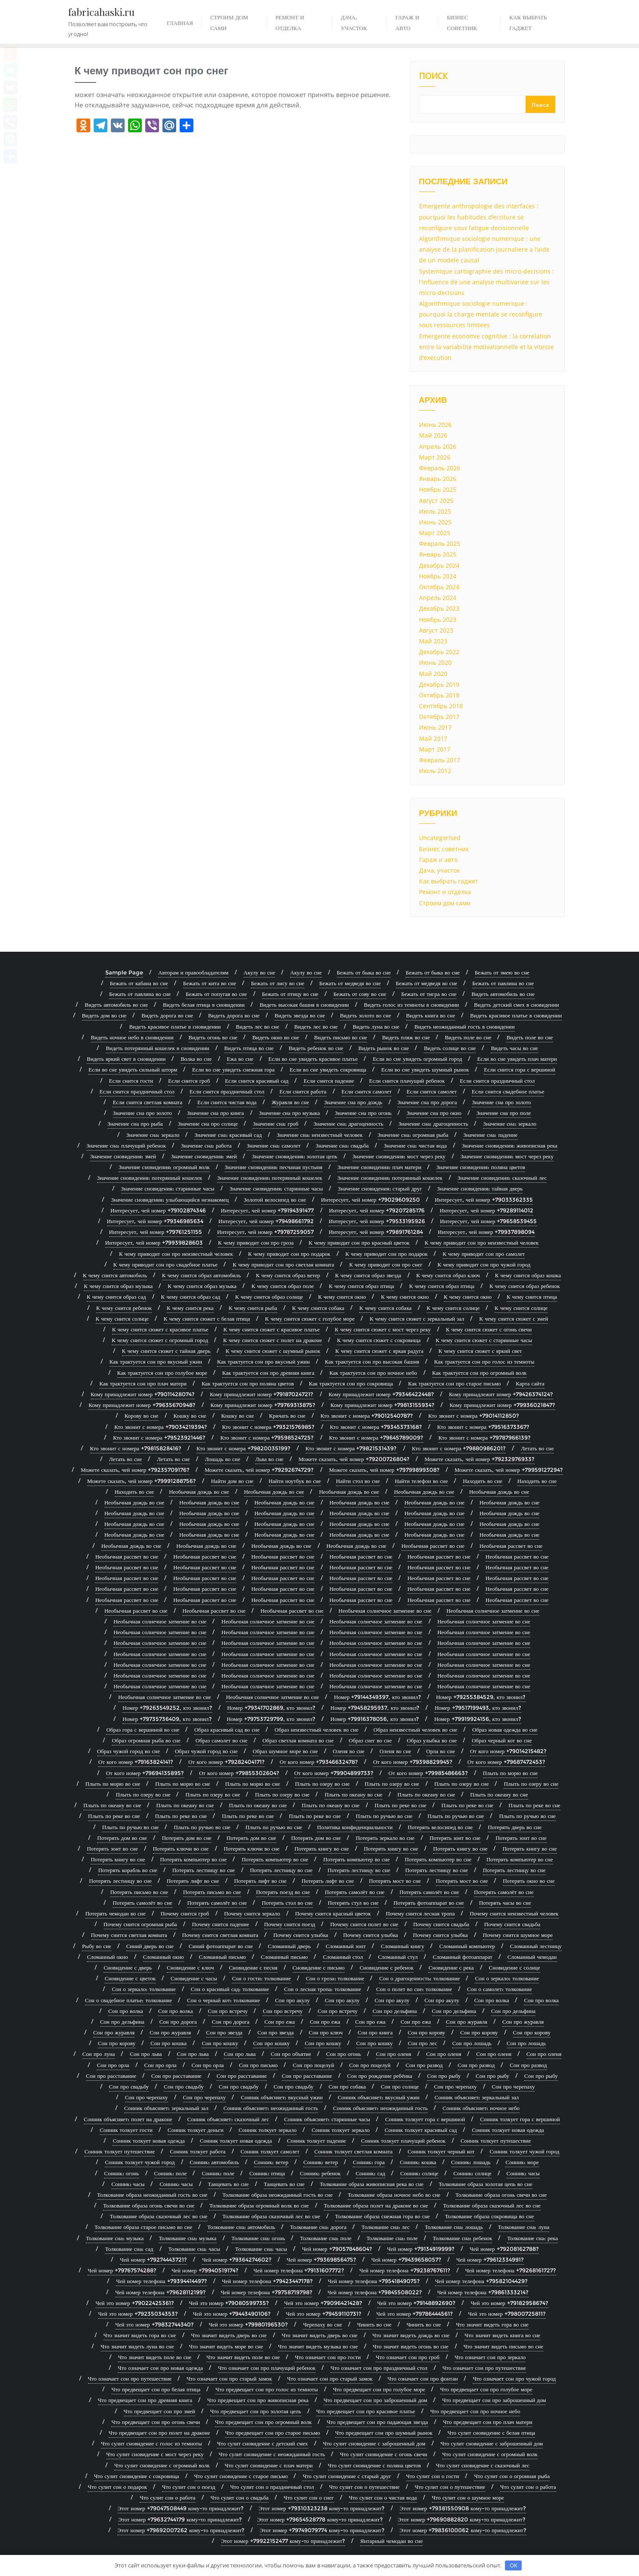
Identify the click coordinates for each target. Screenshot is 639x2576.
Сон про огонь (343, 2053)
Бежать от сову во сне (359, 993)
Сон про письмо (258, 2064)
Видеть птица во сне (249, 1047)
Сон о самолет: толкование (499, 1988)
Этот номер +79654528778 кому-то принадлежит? (319, 2519)
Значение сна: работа (206, 1145)
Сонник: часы (523, 2173)
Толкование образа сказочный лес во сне (492, 2205)
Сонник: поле (170, 2173)
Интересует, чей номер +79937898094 (486, 1231)
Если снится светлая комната (147, 1102)
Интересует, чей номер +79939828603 (154, 1242)
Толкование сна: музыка (115, 2238)
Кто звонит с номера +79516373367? (483, 1426)
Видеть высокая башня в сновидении (304, 1004)
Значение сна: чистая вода (415, 1145)
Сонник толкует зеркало (267, 2129)
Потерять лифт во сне (193, 1880)
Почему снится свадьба (441, 1924)
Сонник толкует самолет (270, 2151)
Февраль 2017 (439, 760)
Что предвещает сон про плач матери (487, 2421)
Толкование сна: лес (385, 2226)
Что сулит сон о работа (528, 2486)
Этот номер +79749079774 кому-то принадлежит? (322, 2530)
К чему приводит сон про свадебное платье (165, 1264)
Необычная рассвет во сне (433, 1545)
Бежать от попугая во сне (216, 993)
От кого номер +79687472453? (506, 1761)
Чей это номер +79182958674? (509, 2302)
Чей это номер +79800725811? (506, 2313)
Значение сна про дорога (427, 1102)
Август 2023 (436, 630)
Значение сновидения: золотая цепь (294, 1156)
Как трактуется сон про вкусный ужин (156, 1361)
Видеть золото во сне (365, 1015)
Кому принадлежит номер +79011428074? (143, 1394)
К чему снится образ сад (116, 1296)
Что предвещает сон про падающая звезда (377, 2421)
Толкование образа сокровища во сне (489, 2216)
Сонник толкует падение (316, 2140)
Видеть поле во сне (468, 1037)
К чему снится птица (532, 1296)
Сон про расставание (111, 2075)
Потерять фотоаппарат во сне (429, 1902)
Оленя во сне (349, 1751)
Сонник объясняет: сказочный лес (228, 2119)
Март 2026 (434, 457)
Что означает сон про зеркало (490, 2357)
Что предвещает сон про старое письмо (272, 2432)
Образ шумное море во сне (285, 1751)
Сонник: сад (370, 2173)
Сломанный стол (343, 1956)
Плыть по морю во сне (510, 1772)
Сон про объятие (291, 2053)
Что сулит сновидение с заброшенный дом (374, 2443)
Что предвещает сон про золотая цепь (255, 2411)
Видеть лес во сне (257, 1026)
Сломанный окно (107, 1956)
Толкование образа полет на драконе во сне (376, 2205)
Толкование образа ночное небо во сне (394, 2194)
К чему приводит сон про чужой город (483, 1264)
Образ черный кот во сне (502, 1740)
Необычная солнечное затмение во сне (385, 1610)
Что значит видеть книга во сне (502, 2335)
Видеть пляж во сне (406, 1037)
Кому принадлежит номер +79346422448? (381, 1394)
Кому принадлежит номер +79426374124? (501, 1394)
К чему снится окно (342, 1296)
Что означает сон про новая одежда (160, 2367)
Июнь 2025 (435, 522)
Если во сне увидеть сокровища (328, 1069)
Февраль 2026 (439, 468)
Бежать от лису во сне (277, 983)
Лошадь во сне (222, 1458)
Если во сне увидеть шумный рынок (425, 1069)
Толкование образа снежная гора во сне (382, 2216)
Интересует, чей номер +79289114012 (486, 1210)
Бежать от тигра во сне (429, 993)
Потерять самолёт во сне (355, 1891)
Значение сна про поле (504, 1112)
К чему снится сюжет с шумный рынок (273, 1350)
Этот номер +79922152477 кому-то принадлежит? (283, 2540)
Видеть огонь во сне (213, 1037)
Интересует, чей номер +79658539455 (488, 1221)
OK (513, 2565)
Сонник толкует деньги (195, 2129)
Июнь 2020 (435, 662)
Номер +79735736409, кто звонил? (166, 1718)
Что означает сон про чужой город (514, 2378)
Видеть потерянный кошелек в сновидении (157, 1047)
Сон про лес (422, 2043)
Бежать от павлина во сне (503, 983)
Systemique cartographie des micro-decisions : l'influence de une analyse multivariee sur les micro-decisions (486, 282)
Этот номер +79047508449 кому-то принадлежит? (181, 2508)
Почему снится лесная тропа (420, 1913)
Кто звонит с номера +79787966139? (484, 1437)
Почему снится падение (220, 1924)
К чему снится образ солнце (269, 1296)
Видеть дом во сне (104, 1015)
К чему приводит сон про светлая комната (283, 1264)
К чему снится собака (318, 1307)
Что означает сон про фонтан (423, 2378)
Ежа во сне (240, 1058)
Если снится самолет (367, 1091)
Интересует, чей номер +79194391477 (267, 1210)
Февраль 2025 (439, 543)
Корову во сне (142, 1415)
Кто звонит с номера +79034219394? (160, 1426)
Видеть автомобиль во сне (503, 993)
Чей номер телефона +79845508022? (374, 2292)
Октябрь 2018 (439, 695)
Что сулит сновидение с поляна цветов (374, 2465)
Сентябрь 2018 (441, 706)
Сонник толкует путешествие (496, 2140)
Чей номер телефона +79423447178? (267, 2281)
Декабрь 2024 (439, 565)
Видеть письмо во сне (340, 1037)
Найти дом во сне (232, 1480)
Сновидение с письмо (319, 1967)
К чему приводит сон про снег (385, 1264)
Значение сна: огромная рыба (413, 1134)
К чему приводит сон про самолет (484, 1253)
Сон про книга (375, 2032)
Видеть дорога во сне (167, 1015)
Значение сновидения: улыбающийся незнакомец (170, 1199)
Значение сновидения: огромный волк (164, 1166)
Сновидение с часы (194, 1978)
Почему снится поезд (289, 1924)
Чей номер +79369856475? (321, 2259)
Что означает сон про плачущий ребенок (266, 2367)
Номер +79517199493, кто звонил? (477, 1707)
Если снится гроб (189, 1080)
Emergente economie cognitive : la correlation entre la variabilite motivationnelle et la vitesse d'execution (486, 347)
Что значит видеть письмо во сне (503, 2346)
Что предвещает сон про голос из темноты (266, 2389)
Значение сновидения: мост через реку (399, 1156)
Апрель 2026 (437, 446)
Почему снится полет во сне (364, 1924)
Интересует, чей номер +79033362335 (484, 1199)
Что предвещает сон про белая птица (155, 2389)
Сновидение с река (451, 1967)
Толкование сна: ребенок (462, 2238)
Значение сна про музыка (289, 1112)
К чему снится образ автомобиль (201, 1275)
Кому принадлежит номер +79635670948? (142, 1404)
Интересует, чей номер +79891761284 (376, 1231)
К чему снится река (190, 1307)
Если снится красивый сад (257, 1080)
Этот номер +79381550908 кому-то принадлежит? (463, 2508)
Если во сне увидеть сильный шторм (133, 1069)
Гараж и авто (438, 860)
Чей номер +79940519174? (204, 2270)
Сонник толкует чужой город (524, 2151)
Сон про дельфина (395, 2010)
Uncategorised (440, 838)
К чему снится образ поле (282, 1285)
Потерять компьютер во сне (193, 1859)
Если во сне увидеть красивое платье (313, 1058)
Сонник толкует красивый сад (421, 2129)
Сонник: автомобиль (214, 2162)
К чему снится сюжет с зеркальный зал (417, 1318)
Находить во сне (482, 1480)
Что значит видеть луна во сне (137, 2346)
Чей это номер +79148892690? (416, 2302)
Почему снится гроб (185, 1913)
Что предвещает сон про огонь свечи (155, 2421)
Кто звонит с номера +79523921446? (159, 1437)
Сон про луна (99, 2053)
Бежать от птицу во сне (290, 993)
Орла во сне (440, 1751)
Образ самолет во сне (222, 1740)
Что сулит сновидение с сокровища (136, 2475)
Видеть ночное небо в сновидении (132, 1037)
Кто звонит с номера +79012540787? (367, 1415)
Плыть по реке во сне (401, 1805)
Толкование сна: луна (524, 2226)
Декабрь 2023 (439, 608)
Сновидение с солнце (514, 1967)
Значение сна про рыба (135, 1123)
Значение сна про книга (215, 1112)
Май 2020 (433, 674)
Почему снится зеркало (252, 1913)
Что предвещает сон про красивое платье (365, 2411)
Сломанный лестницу (536, 1946)
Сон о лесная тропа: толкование (322, 1988)
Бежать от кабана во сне (139, 983)
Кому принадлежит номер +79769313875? (263, 1404)
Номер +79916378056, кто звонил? (374, 1718)
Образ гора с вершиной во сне (142, 1729)
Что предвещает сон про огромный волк (263, 2421)
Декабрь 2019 (439, 684)
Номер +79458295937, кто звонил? (374, 1707)
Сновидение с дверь (128, 1967)
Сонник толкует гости (126, 2129)
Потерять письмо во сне (139, 1891)
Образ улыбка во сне (432, 1740)
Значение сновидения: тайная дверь (480, 1188)
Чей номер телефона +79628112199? (160, 2292)
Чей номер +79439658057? (406, 2259)
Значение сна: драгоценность (348, 1123)
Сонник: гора (369, 2162)
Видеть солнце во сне (450, 1047)
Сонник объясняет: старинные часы (327, 2119)
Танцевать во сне (228, 2183)
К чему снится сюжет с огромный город (160, 1340)
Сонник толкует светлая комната (354, 2151)
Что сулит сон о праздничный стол (272, 2486)
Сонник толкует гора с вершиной (425, 2119)
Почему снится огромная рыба (140, 1924)
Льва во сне (269, 1458)
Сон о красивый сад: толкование (230, 1988)
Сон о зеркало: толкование (507, 1978)
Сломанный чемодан (532, 1956)
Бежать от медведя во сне (350, 983)
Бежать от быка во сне (364, 972)
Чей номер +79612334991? (490, 2259)
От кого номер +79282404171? (226, 1761)
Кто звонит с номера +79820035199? (243, 1448)
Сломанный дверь (289, 1946)
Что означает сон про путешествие (484, 2367)
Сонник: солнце (419, 2173)
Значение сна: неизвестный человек (320, 1134)
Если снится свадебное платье (508, 1091)
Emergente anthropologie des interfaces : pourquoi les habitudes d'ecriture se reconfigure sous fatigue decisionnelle (478, 216)
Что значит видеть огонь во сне (411, 2346)
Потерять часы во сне (505, 1902)
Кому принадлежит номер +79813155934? (382, 1404)
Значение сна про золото (501, 1102)
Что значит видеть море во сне (226, 2346)
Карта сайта (530, 1383)
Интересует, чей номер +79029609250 (370, 1199)
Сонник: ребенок (320, 2173)
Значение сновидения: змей (123, 1156)
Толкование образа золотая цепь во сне (485, 2183)
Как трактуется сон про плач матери (143, 1383)
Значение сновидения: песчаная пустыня (273, 1166)
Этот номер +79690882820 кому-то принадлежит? (462, 2519)
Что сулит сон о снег (309, 2497)
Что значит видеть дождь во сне (411, 2335)
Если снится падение (328, 1080)
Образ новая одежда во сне (505, 1729)
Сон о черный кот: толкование (223, 2000)
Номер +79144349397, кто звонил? (377, 1696)
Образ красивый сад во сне (227, 1729)
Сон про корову (426, 2032)
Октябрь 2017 (439, 717)
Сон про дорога (178, 2021)
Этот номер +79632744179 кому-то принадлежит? (180, 2519)
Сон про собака (347, 2086)
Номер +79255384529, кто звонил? (481, 1696)
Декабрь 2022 (439, 652)
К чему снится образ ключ (448, 1275)
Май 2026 (433, 435)
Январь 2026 (437, 479)
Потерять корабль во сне (127, 1870)
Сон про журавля (466, 2021)
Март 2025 (434, 533)
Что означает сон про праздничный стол (378, 2367)
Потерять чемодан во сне (115, 1913)
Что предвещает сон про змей (159, 2411)
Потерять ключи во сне (181, 1848)
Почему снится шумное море (518, 1934)
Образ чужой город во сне (128, 1751)
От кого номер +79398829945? (412, 1761)
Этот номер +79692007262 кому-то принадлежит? (181, 2530)
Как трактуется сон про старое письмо (454, 1383)
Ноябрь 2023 (437, 619)
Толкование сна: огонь (258, 2238)
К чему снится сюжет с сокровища (379, 1340)
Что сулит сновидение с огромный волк (490, 2454)
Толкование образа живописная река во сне (372, 2183)
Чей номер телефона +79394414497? (161, 2281)
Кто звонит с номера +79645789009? (376, 1437)
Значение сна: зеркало (509, 1123)
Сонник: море (521, 2162)
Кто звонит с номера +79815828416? (135, 1448)
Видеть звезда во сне (300, 1015)
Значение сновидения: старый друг (380, 1188)
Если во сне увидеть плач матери (517, 1058)
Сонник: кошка (418, 2162)
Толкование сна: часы (194, 2248)
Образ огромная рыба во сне (146, 1740)
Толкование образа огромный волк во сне (259, 2205)
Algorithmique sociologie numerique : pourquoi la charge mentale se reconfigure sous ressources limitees (480, 314)
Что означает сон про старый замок (229, 2378)
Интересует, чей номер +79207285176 (377, 1210)
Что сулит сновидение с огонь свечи (383, 2454)
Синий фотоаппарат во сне (221, 1946)
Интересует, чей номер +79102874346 (158, 1210)
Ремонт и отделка (445, 892)
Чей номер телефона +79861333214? (482, 2292)
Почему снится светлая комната (129, 1934)
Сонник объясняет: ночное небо (481, 2107)
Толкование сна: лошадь (454, 2226)
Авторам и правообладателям (193, 972)
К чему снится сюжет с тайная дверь (166, 1350)
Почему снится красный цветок (333, 1913)
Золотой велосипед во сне (275, 1199)
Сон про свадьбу (129, 2086)
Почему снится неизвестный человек (514, 1913)
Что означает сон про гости (328, 2357)
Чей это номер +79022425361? (134, 2302)
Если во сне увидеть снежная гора (233, 1069)
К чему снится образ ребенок (524, 1285)
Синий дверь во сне (150, 1946)
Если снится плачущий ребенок (407, 1080)
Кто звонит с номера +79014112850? (473, 1415)
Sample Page (124, 972)
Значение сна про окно (434, 1112)
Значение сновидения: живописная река (509, 1145)
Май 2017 (433, 738)
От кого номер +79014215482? (508, 1751)
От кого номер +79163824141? (135, 1761)
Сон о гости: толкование (261, 1978)
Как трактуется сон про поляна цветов (248, 1383)
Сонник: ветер (271, 2162)
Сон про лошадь (471, 2043)
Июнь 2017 (435, 727)
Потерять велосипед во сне (440, 1827)
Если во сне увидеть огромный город (417, 1058)
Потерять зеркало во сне (385, 1837)
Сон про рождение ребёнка (379, 2075)
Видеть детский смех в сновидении (516, 1004)
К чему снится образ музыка (118, 1285)
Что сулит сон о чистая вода (383, 2497)
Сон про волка (491, 2000)
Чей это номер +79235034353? (137, 2313)
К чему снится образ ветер (288, 1275)
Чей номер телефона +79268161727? (510, 2270)
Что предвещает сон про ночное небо (475, 2411)
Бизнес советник (444, 849)
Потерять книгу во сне (321, 1848)
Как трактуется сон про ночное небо (373, 1372)
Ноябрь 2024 (437, 576)
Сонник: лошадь (471, 2162)
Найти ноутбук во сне (295, 1480)
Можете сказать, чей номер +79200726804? (354, 1458)
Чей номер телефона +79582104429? (481, 2281)
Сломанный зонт (346, 1946)
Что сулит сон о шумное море (468, 2497)
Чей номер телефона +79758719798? (266, 2292)
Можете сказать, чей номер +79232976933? (480, 1458)
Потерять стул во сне (353, 1902)
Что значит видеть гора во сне (492, 2324)
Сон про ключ (326, 2032)
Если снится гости (131, 1080)
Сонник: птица (267, 2173)
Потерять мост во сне (395, 1880)
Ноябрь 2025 (437, 489)
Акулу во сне (259, 972)
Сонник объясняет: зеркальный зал (476, 2097)
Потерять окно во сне (529, 1880)
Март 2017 (434, 749)
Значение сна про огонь (363, 1112)
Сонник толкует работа (197, 2151)
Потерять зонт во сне (455, 1837)
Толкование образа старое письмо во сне (143, 2226)
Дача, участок (439, 870)
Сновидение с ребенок (386, 1967)
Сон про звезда (224, 2032)
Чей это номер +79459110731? (323, 2313)
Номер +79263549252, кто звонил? (167, 1707)
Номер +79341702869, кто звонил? (271, 1707)
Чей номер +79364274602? (237, 2259)
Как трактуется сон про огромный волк (479, 1372)
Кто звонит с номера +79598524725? (267, 1437)
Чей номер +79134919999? (421, 2248)
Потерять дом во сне (122, 1837)
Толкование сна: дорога (318, 2226)
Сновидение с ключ (190, 1967)
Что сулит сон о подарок (117, 2486)
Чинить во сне (374, 2324)
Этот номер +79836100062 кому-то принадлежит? (463, 2530)
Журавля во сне (290, 1102)
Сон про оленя (393, 2053)
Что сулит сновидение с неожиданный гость (272, 2454)
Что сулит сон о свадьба (240, 2497)
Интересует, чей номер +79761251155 (155, 1231)
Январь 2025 (437, 554)
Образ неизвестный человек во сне (316, 1729)
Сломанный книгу (402, 1946)
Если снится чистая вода (227, 1102)
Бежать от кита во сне (209, 983)
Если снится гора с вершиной (519, 1069)
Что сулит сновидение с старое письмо (241, 2475)
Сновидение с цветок (130, 1978)
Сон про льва (146, 2053)
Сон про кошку (220, 2043)
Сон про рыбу (444, 2075)
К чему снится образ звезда (368, 1275)
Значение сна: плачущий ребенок (126, 1145)
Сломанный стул (398, 1956)
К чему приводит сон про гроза (256, 1242)
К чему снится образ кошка (528, 1275)
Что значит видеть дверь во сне (229, 2335)
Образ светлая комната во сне (298, 1740)
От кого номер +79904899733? (333, 1772)
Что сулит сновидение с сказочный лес (482, 2465)
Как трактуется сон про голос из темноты (484, 1361)
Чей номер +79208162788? (504, 2248)
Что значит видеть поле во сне (155, 2357)
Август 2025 (436, 500)
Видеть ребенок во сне (316, 1047)
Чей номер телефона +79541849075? (374, 2281)
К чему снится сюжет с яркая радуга (379, 1350)
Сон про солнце (400, 2086)
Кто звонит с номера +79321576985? (268, 1426)
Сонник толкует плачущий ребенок (403, 2140)
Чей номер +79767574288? (122, 2270)
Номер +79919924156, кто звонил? (477, 1718)
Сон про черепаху (455, 2086)
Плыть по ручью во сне (384, 1815)
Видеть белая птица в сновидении (204, 1004)
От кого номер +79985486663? (428, 1772)
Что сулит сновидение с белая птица (491, 2432)
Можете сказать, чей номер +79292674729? (259, 1469)
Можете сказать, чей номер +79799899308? (384, 1469)
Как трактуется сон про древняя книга (268, 1372)
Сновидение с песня (253, 1967)
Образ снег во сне (370, 1740)
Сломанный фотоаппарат (462, 1956)
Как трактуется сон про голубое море (162, 1372)
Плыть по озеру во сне (322, 1783)
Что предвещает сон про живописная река (257, 2399)
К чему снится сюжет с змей (513, 1318)
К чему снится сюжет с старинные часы (484, 1340)
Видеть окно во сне (275, 1037)
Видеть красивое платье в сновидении (516, 1015)
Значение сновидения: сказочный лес (502, 1177)
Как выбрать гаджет (448, 881)
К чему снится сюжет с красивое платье (160, 1329)
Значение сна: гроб (275, 1123)
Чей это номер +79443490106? (232, 2313)
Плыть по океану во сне (353, 1794)
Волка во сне (195, 1058)
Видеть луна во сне (376, 1026)
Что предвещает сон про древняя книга (145, 2399)
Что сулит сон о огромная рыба (512, 2475)
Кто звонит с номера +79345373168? (376, 1426)
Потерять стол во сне (287, 1902)
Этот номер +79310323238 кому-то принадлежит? (322, 2508)
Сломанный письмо (222, 1956)
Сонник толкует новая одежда (508, 2129)
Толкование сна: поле (325, 2238)
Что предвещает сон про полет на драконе (159, 2432)
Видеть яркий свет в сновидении (126, 1058)
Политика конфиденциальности (355, 1827)
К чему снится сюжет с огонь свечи (489, 1329)
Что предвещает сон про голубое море (379, 2389)
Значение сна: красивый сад (228, 1134)
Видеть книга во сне (430, 1015)
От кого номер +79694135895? (145, 1772)
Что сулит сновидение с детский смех (262, 2443)
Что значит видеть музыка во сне (318, 2346)
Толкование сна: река (532, 2238)
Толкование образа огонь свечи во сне (501, 2194)
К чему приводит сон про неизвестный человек (481, 1242)
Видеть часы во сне (514, 1047)
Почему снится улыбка (300, 1934)
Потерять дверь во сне (514, 1827)
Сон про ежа (279, 2021)
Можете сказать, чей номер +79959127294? (509, 1469)
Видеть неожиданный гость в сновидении (464, 1026)
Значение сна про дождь (353, 1102)
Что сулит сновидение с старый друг (347, 2475)
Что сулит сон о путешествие (364, 2486)
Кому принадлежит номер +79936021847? (502, 1404)
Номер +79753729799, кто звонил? (271, 1718)
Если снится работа (302, 1091)
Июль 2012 (435, 771)
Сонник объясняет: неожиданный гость (270, 2107)
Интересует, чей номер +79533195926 (377, 1221)
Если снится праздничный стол (497, 1080)
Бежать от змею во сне (502, 972)
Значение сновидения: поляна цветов (480, 1166)
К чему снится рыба (253, 1307)
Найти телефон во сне (421, 1480)
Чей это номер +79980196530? (248, 2324)
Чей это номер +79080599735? (229, 2302)
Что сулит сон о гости (432, 2475)
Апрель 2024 (437, 598)
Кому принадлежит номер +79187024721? (261, 1394)
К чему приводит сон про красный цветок (359, 1242)
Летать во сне (537, 1448)
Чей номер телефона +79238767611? (404, 2270)
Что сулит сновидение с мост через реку (155, 2454)
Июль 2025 (435, 511)
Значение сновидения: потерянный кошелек (149, 1177)
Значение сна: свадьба (342, 1145)
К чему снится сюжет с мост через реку (383, 1329)
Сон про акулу (292, 2000)
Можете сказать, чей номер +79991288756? (141, 1480)
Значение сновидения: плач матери (379, 1166)
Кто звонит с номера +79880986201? (459, 1448)
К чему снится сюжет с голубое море (310, 1318)
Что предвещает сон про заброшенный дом (375, 2399)
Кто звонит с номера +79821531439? (351, 1448)
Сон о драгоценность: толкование (419, 1978)
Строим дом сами (445, 903)
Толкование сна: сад (129, 2248)
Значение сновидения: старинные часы (167, 1188)
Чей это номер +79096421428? (323, 2302)
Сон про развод (424, 2064)
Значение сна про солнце (208, 1123)
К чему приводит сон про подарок (289, 1253)
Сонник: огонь (121, 2173)
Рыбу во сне (96, 1946)
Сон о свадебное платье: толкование (128, 2000)
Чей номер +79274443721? (153, 2259)
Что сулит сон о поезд (188, 2486)
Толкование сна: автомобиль (241, 2226)
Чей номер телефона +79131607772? (299, 2270)
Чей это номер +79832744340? (154, 2324)
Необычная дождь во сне (199, 1491)
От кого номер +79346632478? (319, 1761)
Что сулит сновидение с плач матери (269, 2465)
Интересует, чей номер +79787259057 (265, 1231)
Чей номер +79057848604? (337, 2248)
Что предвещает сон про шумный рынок (384, 2432)
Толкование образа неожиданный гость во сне (152, 2194)
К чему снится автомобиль (115, 1275)
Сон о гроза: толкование (335, 1978)
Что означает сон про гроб (407, 2357)
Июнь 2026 (435, 424)
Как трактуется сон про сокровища (351, 1383)
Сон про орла (113, 2064)
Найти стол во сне (358, 1480)
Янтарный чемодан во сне (391, 2540)
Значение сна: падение (490, 1134)
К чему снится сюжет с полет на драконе (272, 1340)
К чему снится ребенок (124, 1307)
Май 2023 (433, 641)
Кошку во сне (190, 1415)
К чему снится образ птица (361, 1285)
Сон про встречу (228, 2010)
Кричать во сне (287, 1415)
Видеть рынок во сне (383, 1047)
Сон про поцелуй (313, 2064)
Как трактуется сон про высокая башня (372, 1361)
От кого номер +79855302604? (239, 1772)
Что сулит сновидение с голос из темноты (151, 2443)
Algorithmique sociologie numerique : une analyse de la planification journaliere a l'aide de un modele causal (484, 249)
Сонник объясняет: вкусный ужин (281, 2097)
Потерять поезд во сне (283, 1891)
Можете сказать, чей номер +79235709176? (135, 1469)
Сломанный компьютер (467, 1946)
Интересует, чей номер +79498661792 (266, 1221)
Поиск (433, 77)
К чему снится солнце (453, 1307)
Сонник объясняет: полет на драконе (128, 2119)
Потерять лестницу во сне (203, 1870)
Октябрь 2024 (439, 587)
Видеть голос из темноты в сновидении (411, 1004)
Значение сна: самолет (273, 1145)
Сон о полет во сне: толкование (414, 1988)
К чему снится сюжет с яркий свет (480, 1350)
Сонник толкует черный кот (441, 2151)
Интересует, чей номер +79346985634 (155, 1221)
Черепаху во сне (322, 2324)
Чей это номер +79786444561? (414, 2313)
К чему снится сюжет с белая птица (207, 1318)
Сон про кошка (168, 2043)
